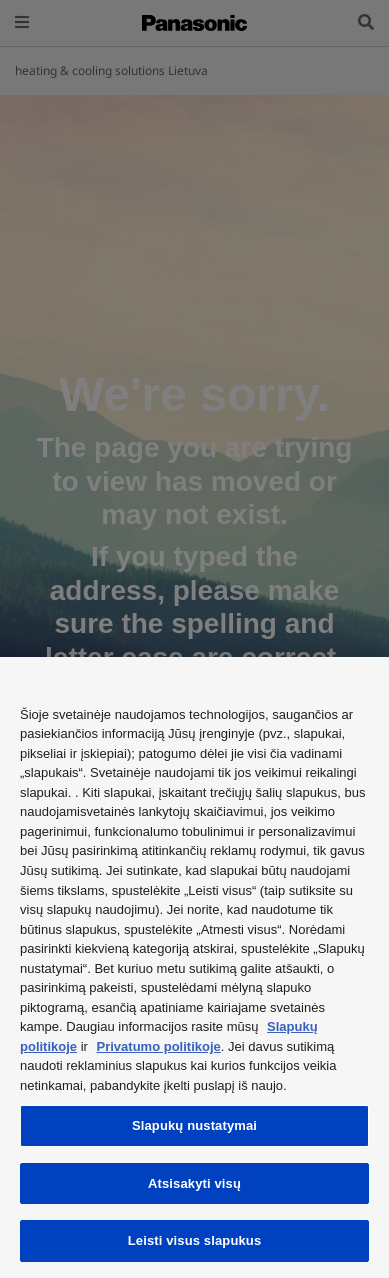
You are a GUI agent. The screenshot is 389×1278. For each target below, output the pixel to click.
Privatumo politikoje (159, 1046)
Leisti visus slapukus (195, 1240)
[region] (194, 967)
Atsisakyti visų (194, 1183)
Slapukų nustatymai (194, 1125)
